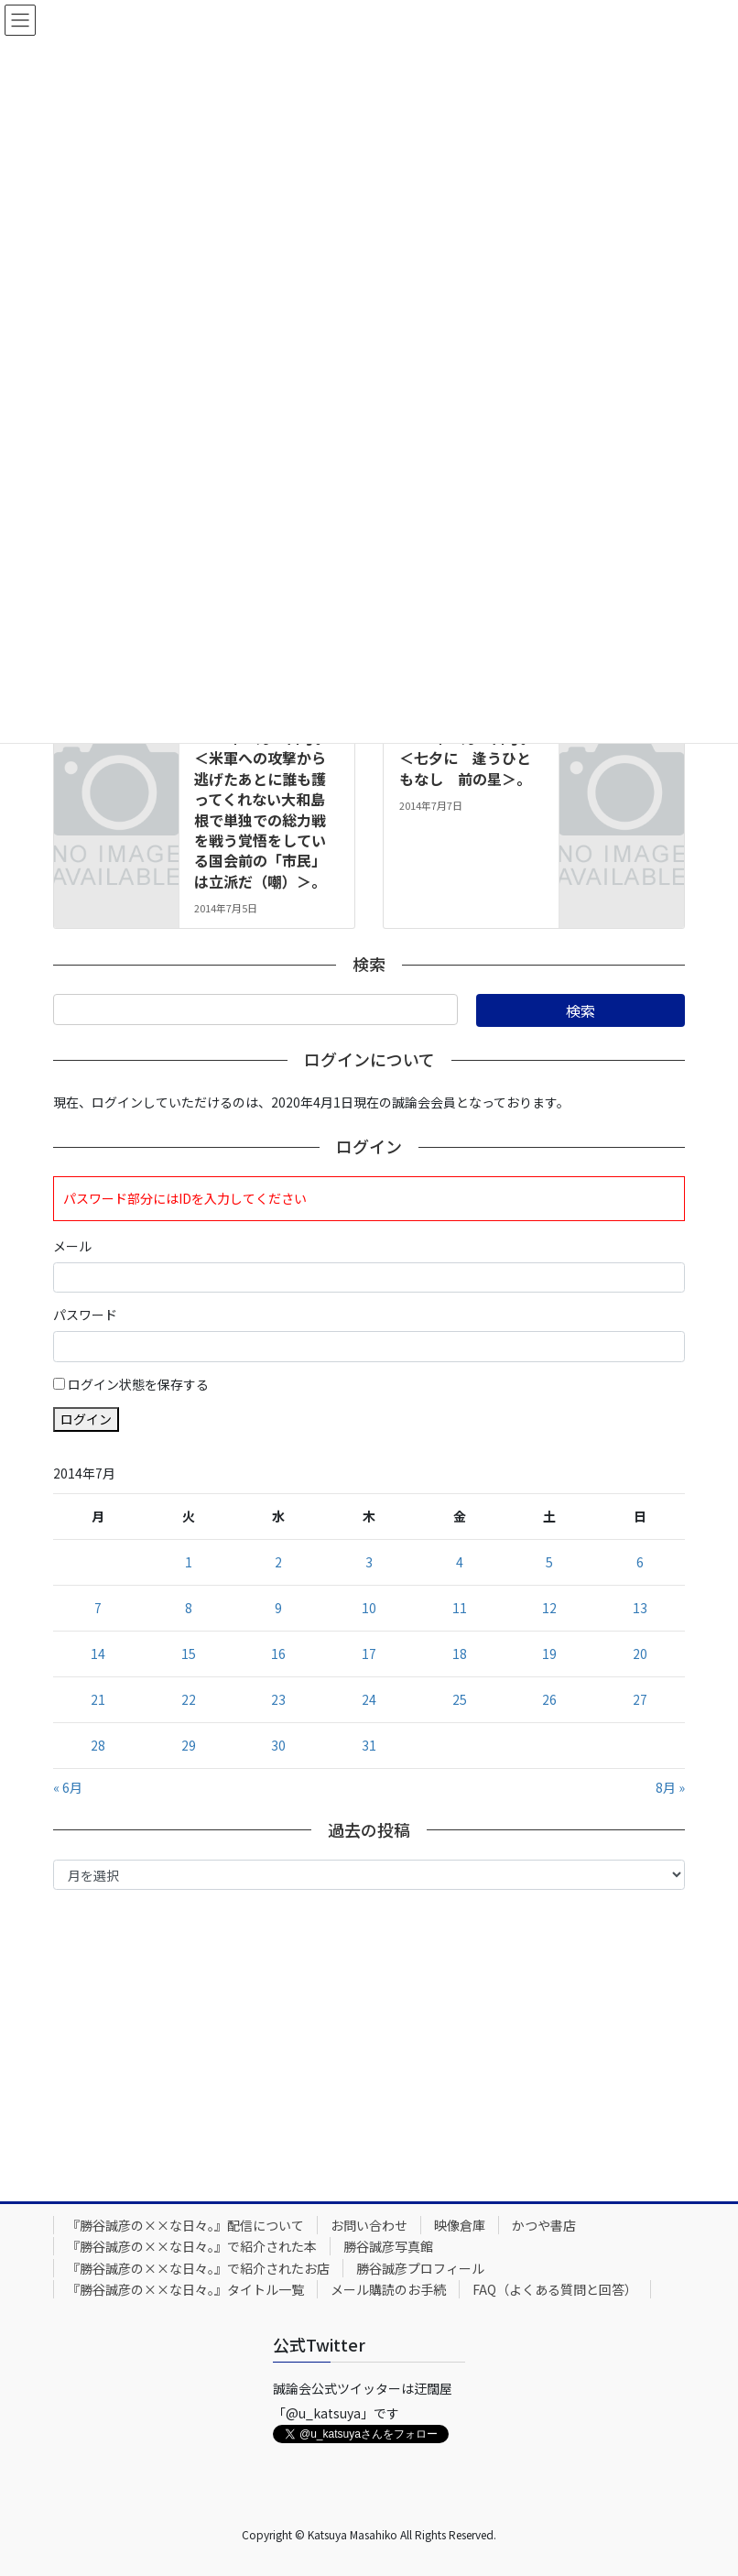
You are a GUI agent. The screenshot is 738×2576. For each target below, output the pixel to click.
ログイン (86, 1419)
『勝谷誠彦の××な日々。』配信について (185, 2225)
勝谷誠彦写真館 (388, 2246)
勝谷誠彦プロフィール (420, 2268)
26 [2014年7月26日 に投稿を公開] (549, 1699)
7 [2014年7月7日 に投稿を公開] (98, 1608)
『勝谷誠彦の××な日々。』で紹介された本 (192, 2246)
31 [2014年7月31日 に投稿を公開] (369, 1745)
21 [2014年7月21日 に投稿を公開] (98, 1699)
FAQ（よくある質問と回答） (554, 2289)
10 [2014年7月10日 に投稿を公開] (369, 1608)
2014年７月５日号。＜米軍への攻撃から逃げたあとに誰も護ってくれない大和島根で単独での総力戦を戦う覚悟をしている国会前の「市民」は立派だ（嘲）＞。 (262, 809)
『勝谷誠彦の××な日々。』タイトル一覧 (185, 2289)
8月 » (670, 1787)
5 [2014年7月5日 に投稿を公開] (549, 1562)
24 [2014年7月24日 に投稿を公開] (369, 1699)
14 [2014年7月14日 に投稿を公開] (98, 1653)
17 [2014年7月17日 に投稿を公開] (369, 1653)
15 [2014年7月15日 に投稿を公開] (188, 1653)
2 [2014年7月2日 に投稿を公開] (278, 1562)
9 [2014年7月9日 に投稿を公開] (278, 1608)
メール (72, 1246)
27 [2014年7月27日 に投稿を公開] (640, 1699)
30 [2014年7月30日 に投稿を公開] (278, 1745)
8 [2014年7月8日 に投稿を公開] (188, 1608)
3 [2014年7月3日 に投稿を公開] (369, 1562)
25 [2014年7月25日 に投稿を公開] (459, 1699)
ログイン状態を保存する (138, 1384)
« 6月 (67, 1787)
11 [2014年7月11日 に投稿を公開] (459, 1608)
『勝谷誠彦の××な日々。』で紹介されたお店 (198, 2268)
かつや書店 (544, 2225)
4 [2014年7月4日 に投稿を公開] (459, 1562)
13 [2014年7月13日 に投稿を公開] (640, 1608)
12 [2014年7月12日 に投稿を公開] (549, 1608)
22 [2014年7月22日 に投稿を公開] (188, 1699)
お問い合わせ (369, 2225)
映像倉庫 (459, 2225)
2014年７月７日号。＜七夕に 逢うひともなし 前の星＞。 (467, 758)
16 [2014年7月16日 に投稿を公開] (278, 1653)
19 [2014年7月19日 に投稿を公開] (549, 1653)
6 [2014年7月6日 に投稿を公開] (640, 1562)
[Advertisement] (369, 2041)
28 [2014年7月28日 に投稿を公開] (98, 1745)
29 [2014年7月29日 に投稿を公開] (188, 1745)
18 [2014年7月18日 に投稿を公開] (459, 1653)
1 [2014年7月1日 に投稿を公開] (188, 1562)
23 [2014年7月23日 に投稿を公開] (278, 1699)
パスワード (85, 1314)
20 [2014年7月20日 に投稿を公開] (640, 1653)
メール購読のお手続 (388, 2289)
